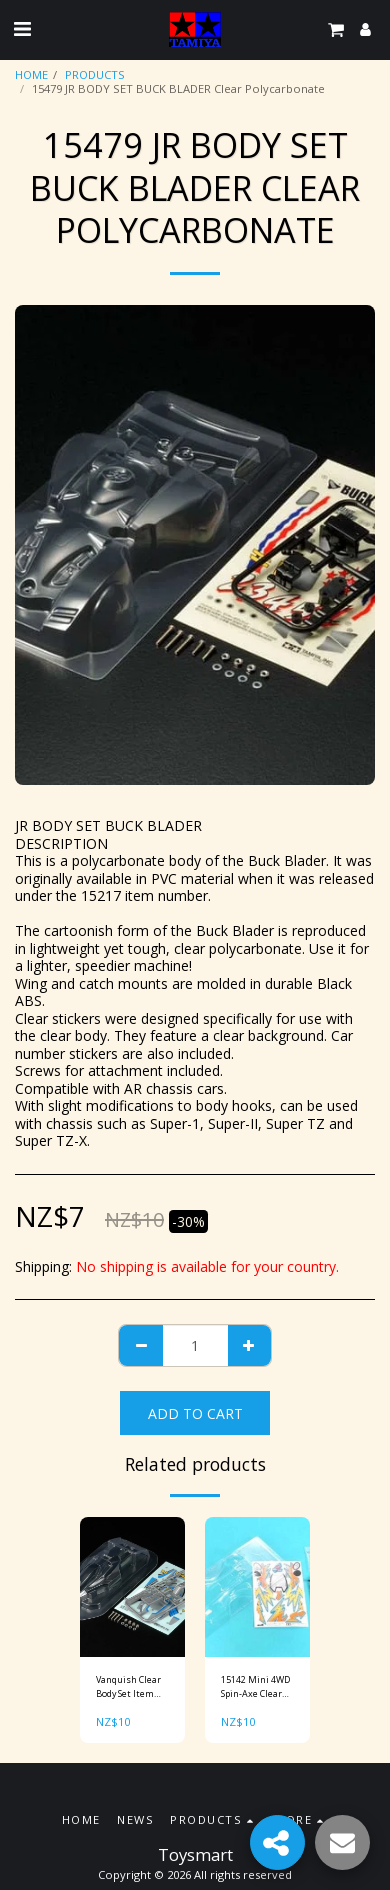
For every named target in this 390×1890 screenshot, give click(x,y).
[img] (132, 1587)
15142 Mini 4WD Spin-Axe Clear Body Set (255, 1686)
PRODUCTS (95, 74)
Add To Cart (195, 1413)
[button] (22, 28)
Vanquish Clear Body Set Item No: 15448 (128, 1686)
